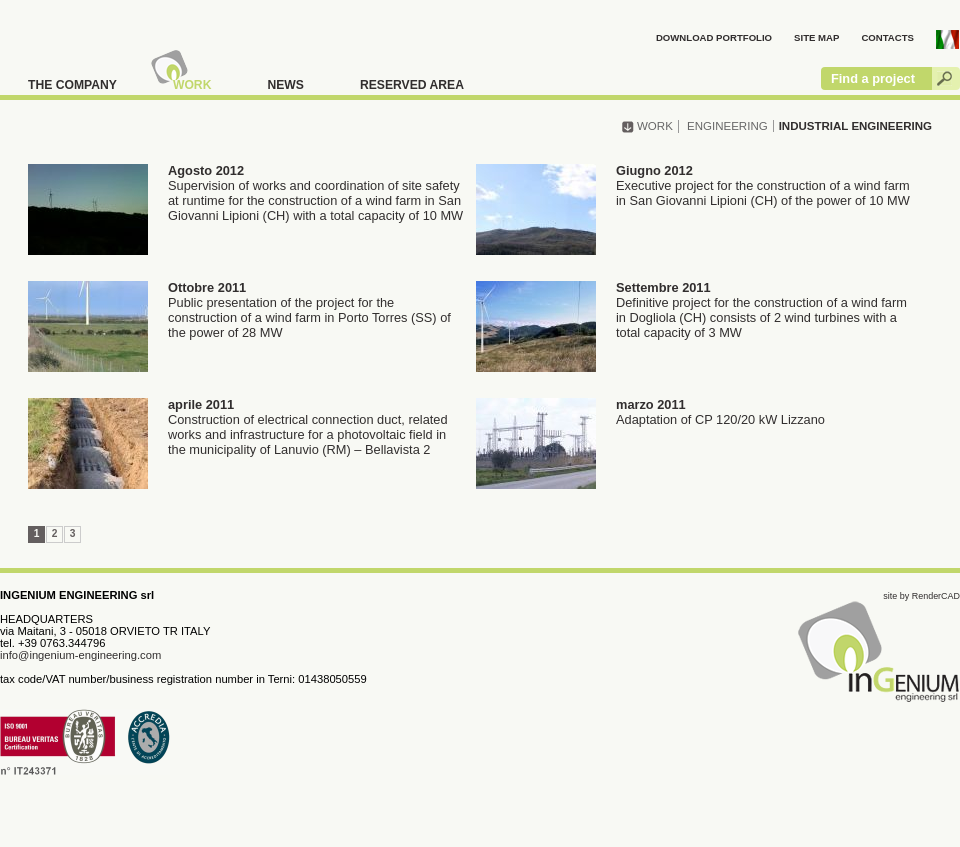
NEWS (285, 85)
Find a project (873, 78)
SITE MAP (816, 37)
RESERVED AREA (412, 85)
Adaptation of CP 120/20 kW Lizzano (650, 414)
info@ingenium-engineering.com (80, 655)
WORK (192, 85)
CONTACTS (887, 37)
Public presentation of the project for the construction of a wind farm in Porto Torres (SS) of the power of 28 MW (239, 312)
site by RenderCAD (921, 596)
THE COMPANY (72, 85)
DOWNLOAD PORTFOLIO (714, 37)
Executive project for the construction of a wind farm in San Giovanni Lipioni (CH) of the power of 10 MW (693, 188)
